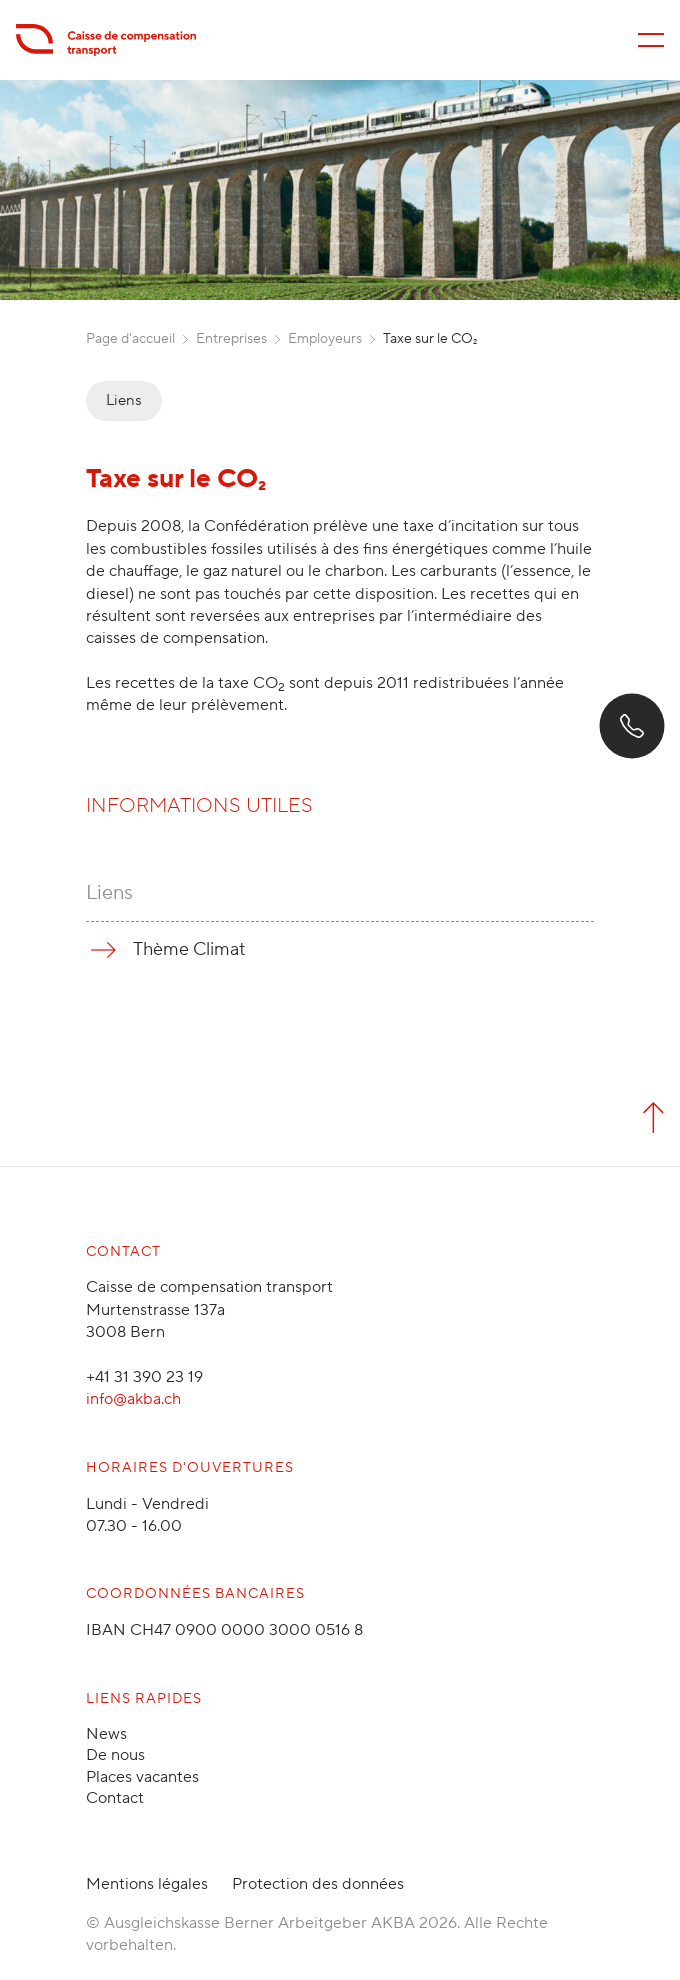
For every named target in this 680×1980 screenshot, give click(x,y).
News (106, 1734)
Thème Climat (189, 949)
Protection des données (318, 1884)
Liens (124, 400)
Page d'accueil (130, 339)
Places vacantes (142, 1777)
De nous (115, 1755)
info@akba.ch (133, 1399)
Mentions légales (147, 1884)
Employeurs (325, 339)
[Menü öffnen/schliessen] (651, 40)
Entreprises (231, 339)
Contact (115, 1798)
